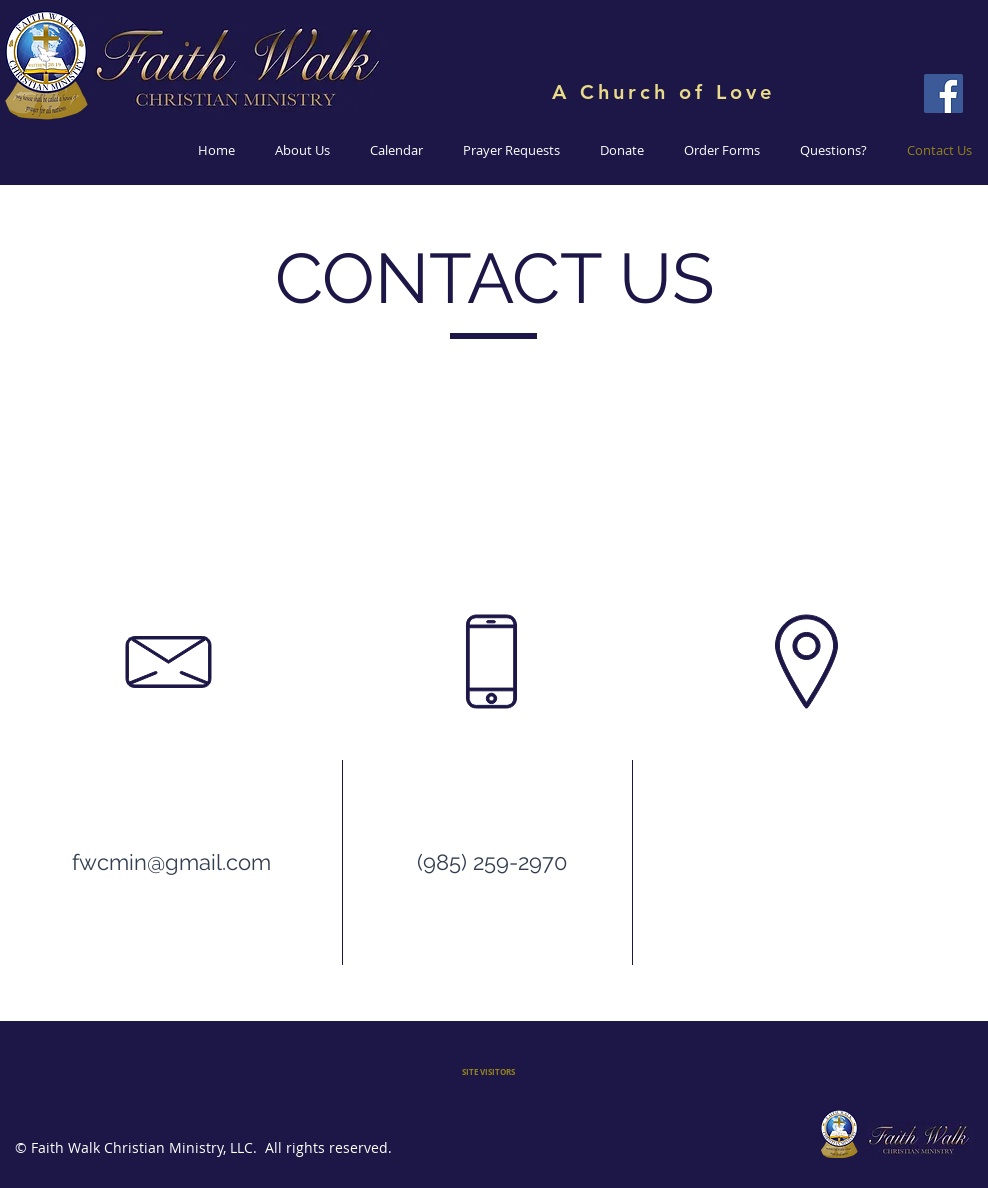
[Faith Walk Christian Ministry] (943, 93)
